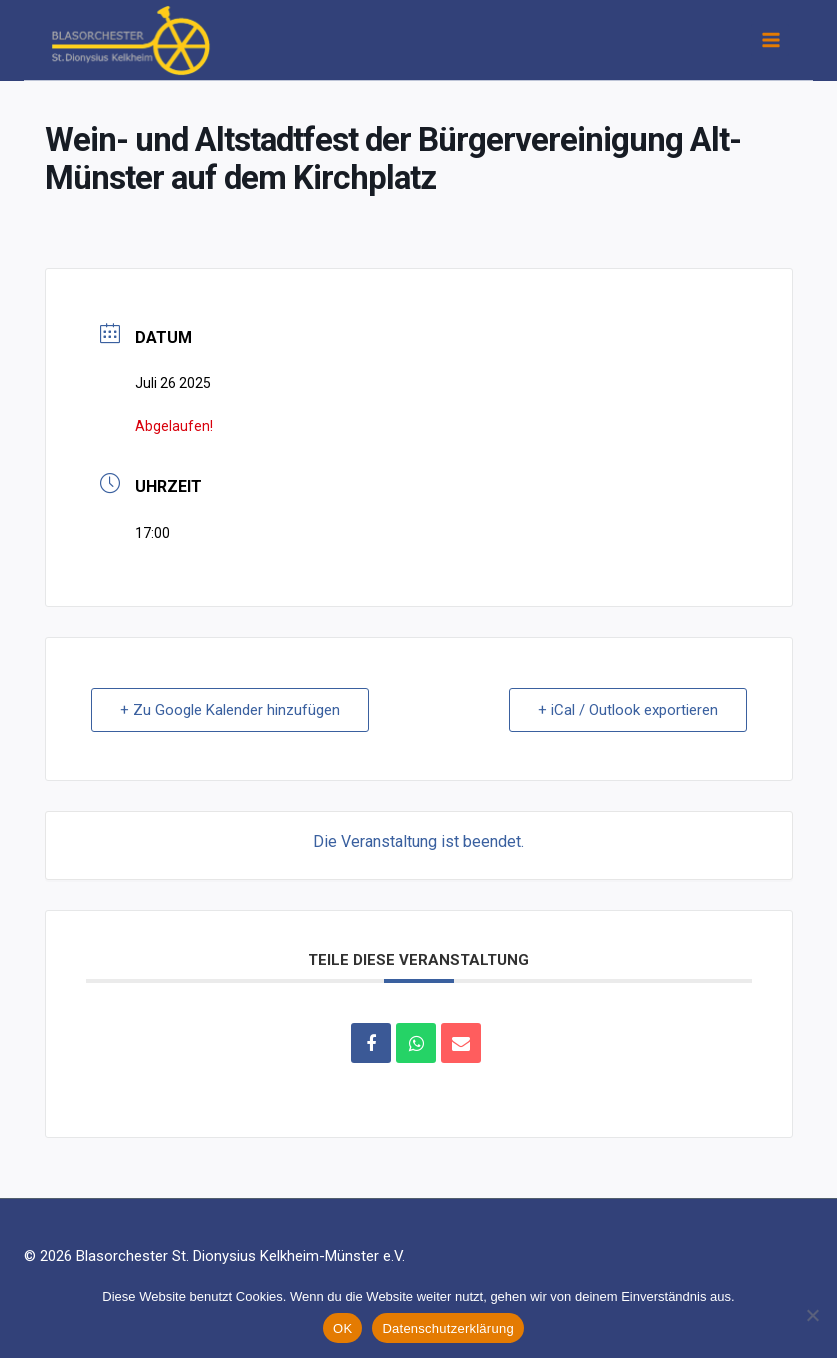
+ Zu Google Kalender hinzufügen (230, 710)
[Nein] (812, 1315)
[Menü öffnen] (770, 39)
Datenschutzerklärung (447, 1328)
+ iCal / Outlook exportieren (628, 710)
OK (342, 1328)
